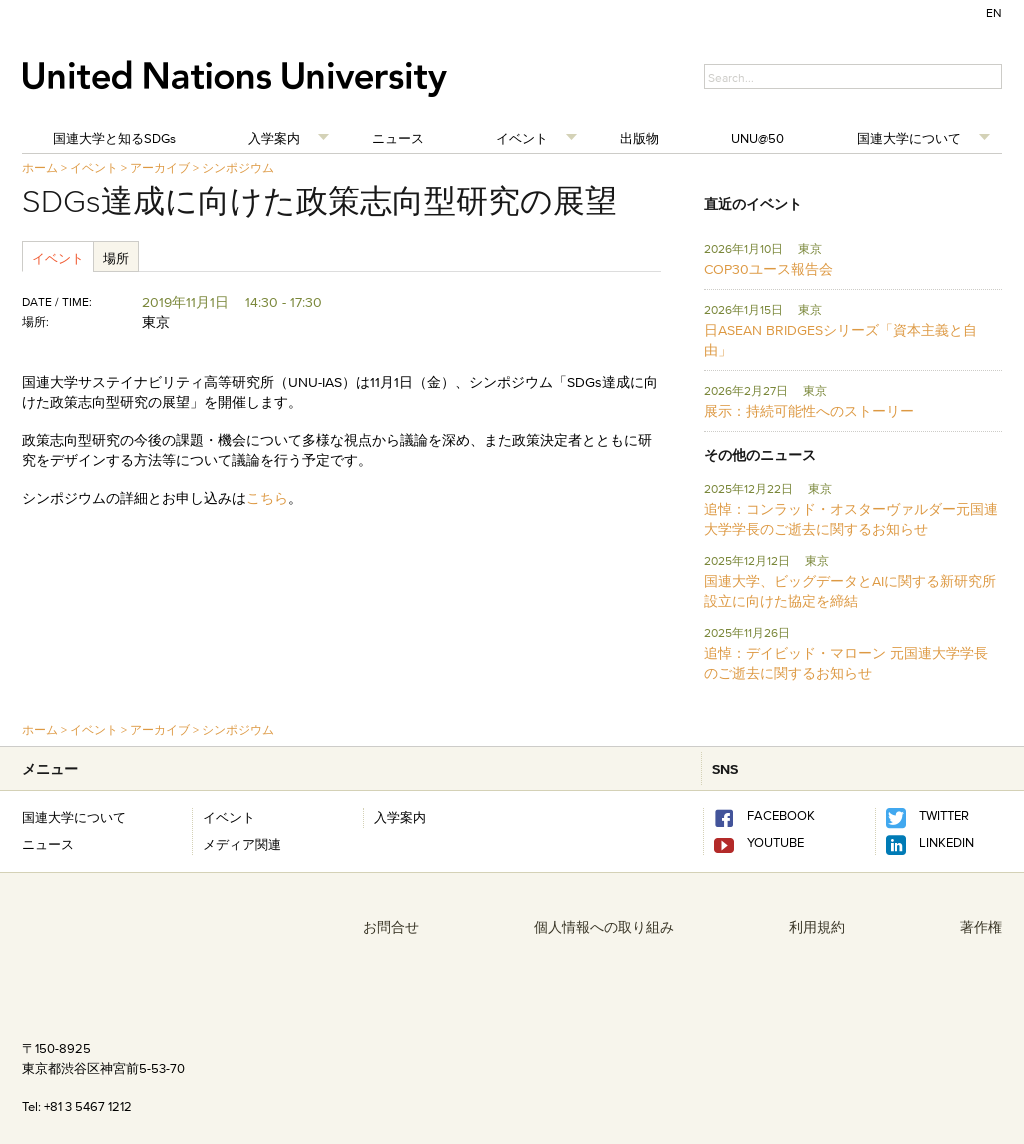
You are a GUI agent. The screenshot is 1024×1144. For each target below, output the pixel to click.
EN (994, 12)
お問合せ (391, 927)
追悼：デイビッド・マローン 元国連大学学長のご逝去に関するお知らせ (846, 663)
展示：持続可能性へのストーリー (809, 411)
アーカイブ (160, 167)
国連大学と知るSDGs (114, 138)
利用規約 (817, 927)
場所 (116, 258)
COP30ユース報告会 (768, 269)
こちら (267, 498)
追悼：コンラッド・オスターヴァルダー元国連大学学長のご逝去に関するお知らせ (851, 519)
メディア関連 (242, 844)
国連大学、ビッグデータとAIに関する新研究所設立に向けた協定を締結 (850, 591)
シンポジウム (238, 167)
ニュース (398, 138)
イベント (522, 138)
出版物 (639, 138)
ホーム (40, 167)
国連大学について (909, 138)
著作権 (981, 927)
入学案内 (274, 138)
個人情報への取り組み (604, 927)
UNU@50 (757, 138)
